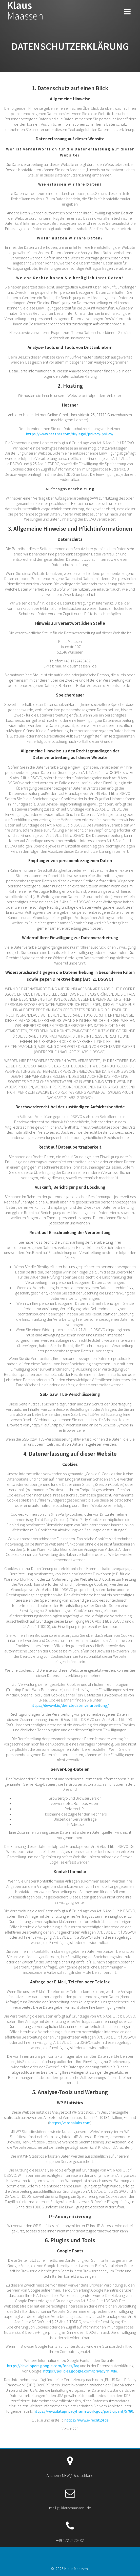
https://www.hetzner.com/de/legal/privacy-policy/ (69, 433)
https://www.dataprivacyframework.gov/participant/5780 (83, 2411)
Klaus (25, 10)
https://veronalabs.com (69, 2122)
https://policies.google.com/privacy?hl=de (80, 2370)
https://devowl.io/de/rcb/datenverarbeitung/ (69, 1705)
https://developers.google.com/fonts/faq (43, 2365)
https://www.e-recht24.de (86, 2420)
